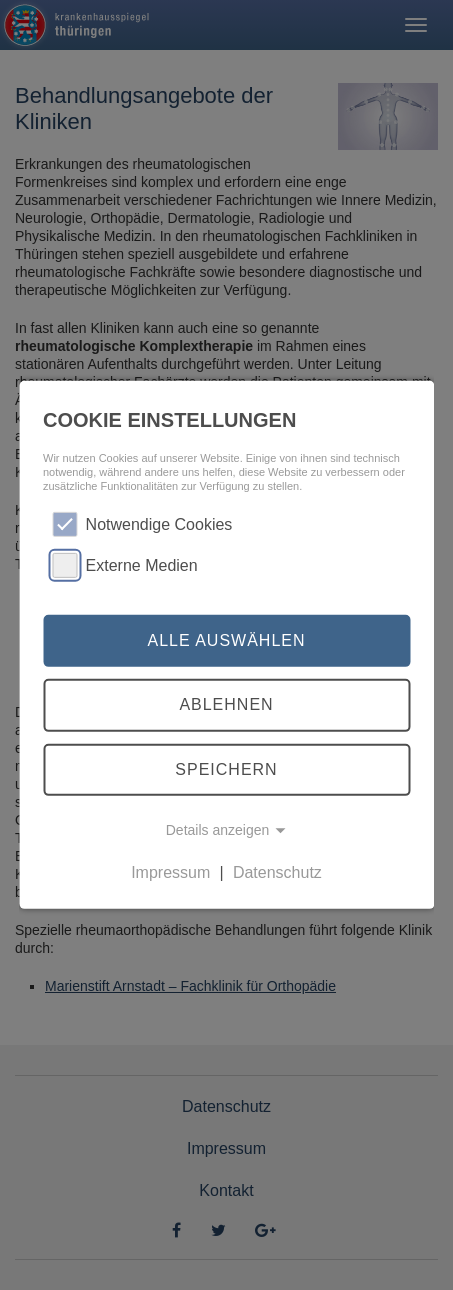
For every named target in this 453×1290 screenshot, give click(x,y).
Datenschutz (277, 872)
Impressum (170, 872)
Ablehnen (226, 704)
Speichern (226, 769)
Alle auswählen (226, 640)
